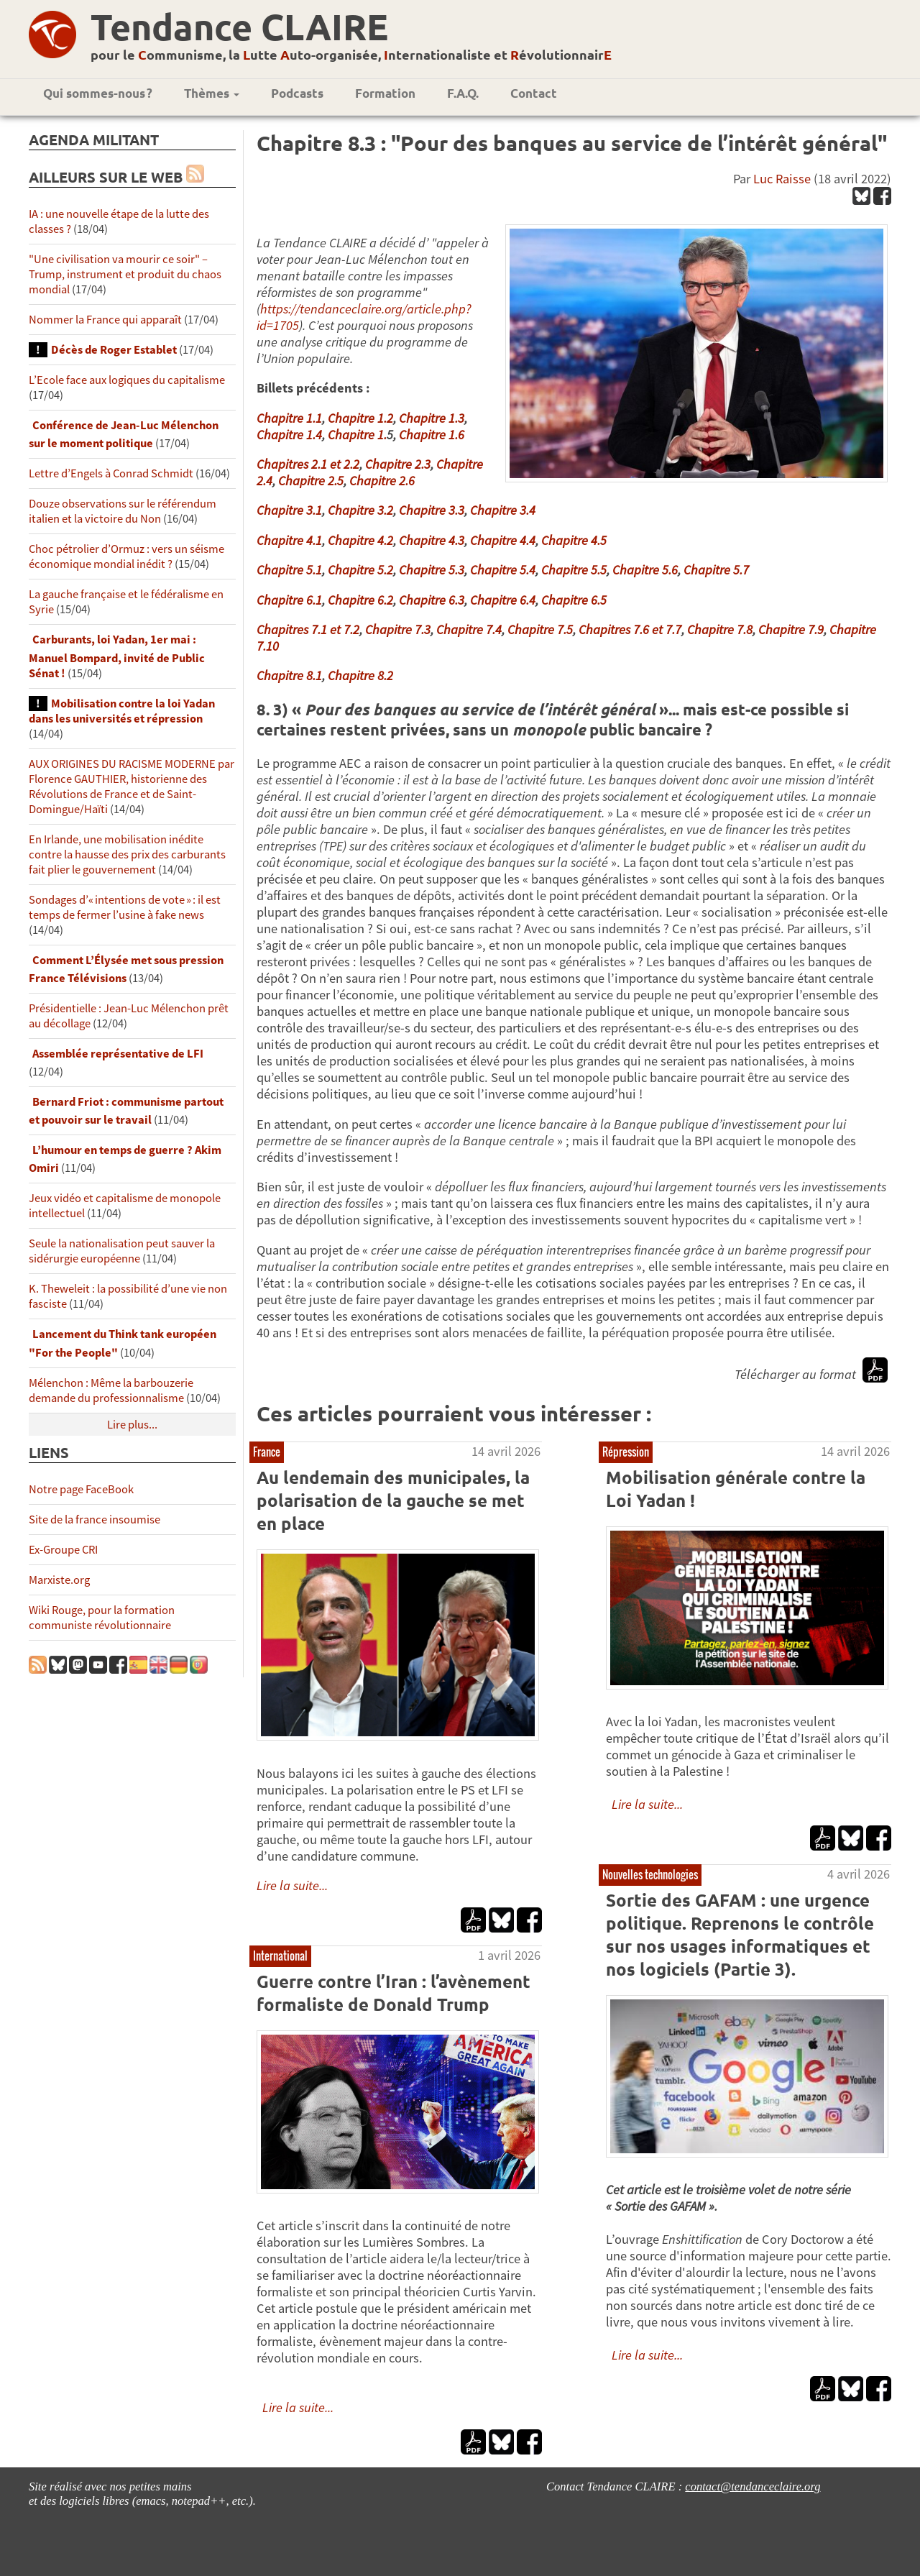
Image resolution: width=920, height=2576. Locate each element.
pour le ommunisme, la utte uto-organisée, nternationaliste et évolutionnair (351, 54)
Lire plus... (132, 1424)
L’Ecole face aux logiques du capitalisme (127, 380)
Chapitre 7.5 (540, 629)
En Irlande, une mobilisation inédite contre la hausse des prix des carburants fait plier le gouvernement (127, 854)
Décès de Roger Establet (114, 349)
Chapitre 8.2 (360, 675)
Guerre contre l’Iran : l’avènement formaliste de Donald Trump (393, 1992)
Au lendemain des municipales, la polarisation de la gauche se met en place (393, 1500)
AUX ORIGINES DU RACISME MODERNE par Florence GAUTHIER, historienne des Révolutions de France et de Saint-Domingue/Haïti (131, 786)
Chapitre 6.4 (502, 600)
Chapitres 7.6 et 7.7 (630, 629)
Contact (533, 93)
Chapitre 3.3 (431, 510)
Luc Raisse (782, 178)
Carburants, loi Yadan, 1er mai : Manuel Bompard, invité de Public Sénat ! (117, 656)
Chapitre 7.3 (398, 629)
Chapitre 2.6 (382, 480)
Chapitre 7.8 (720, 629)
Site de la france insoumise (94, 1519)
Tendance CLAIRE (239, 26)
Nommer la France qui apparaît (105, 319)
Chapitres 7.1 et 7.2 (308, 629)
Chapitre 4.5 (574, 540)
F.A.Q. (463, 93)
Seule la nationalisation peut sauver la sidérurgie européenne (122, 1251)
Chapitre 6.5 (574, 600)
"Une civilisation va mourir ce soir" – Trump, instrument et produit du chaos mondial (125, 274)
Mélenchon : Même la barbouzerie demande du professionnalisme (111, 1390)
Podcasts (297, 93)
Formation (385, 93)
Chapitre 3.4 (502, 510)
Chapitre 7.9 (791, 629)
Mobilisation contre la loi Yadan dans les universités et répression (122, 711)
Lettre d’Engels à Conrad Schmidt (111, 473)
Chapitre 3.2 (360, 510)
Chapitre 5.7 (716, 570)
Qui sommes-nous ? (97, 93)
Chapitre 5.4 (502, 570)
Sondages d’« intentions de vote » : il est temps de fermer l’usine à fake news (125, 907)
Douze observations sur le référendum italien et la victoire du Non (122, 511)
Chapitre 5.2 (360, 570)
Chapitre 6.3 (431, 600)
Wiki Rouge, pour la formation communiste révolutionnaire (102, 1618)
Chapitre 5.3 (431, 570)
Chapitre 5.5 (574, 570)
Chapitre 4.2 (360, 540)
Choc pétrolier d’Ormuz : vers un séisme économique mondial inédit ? (126, 556)
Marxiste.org (59, 1579)
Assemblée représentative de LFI (117, 1053)
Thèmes (211, 93)
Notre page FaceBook (81, 1489)
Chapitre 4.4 (502, 540)
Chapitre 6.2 (360, 600)
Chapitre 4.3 (431, 540)
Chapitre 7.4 (469, 629)
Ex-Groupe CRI (63, 1549)
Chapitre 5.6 (645, 570)
